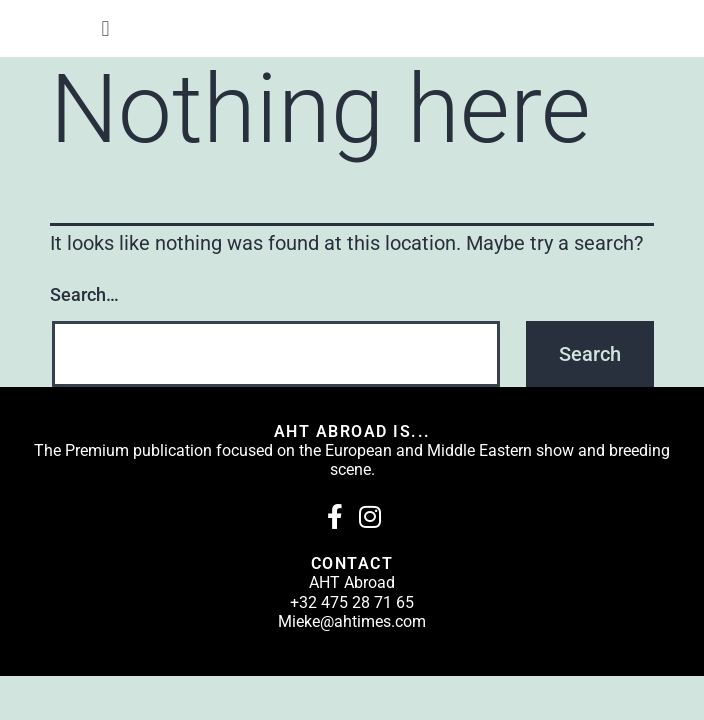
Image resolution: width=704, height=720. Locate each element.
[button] (105, 28)
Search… (84, 294)
